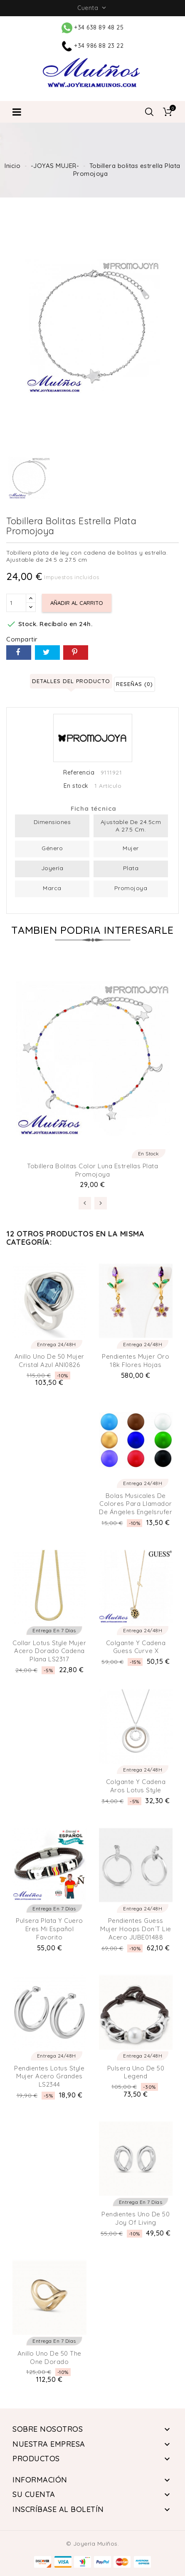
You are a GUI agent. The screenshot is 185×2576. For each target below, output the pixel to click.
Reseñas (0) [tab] (134, 684)
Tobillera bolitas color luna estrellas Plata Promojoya (92, 1170)
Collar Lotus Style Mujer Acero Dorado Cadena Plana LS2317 (49, 1651)
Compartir (18, 652)
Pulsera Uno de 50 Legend (136, 2072)
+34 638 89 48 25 (93, 27)
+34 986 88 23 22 (93, 45)
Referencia (78, 772)
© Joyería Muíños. (92, 2543)
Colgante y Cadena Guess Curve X (136, 1647)
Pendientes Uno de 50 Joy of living (135, 2218)
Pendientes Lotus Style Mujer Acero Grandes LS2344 (49, 2076)
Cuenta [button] (92, 8)
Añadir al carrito (76, 603)
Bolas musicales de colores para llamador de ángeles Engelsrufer (135, 1504)
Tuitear (47, 652)
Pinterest (75, 652)
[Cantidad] (16, 603)
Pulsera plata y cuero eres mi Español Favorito (49, 1929)
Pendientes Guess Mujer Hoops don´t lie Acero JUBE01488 (135, 1929)
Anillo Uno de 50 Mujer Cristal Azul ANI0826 (49, 1360)
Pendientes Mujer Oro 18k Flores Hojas (135, 1360)
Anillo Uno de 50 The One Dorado (49, 2357)
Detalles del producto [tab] (71, 681)
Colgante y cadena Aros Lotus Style (136, 1786)
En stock (76, 786)
